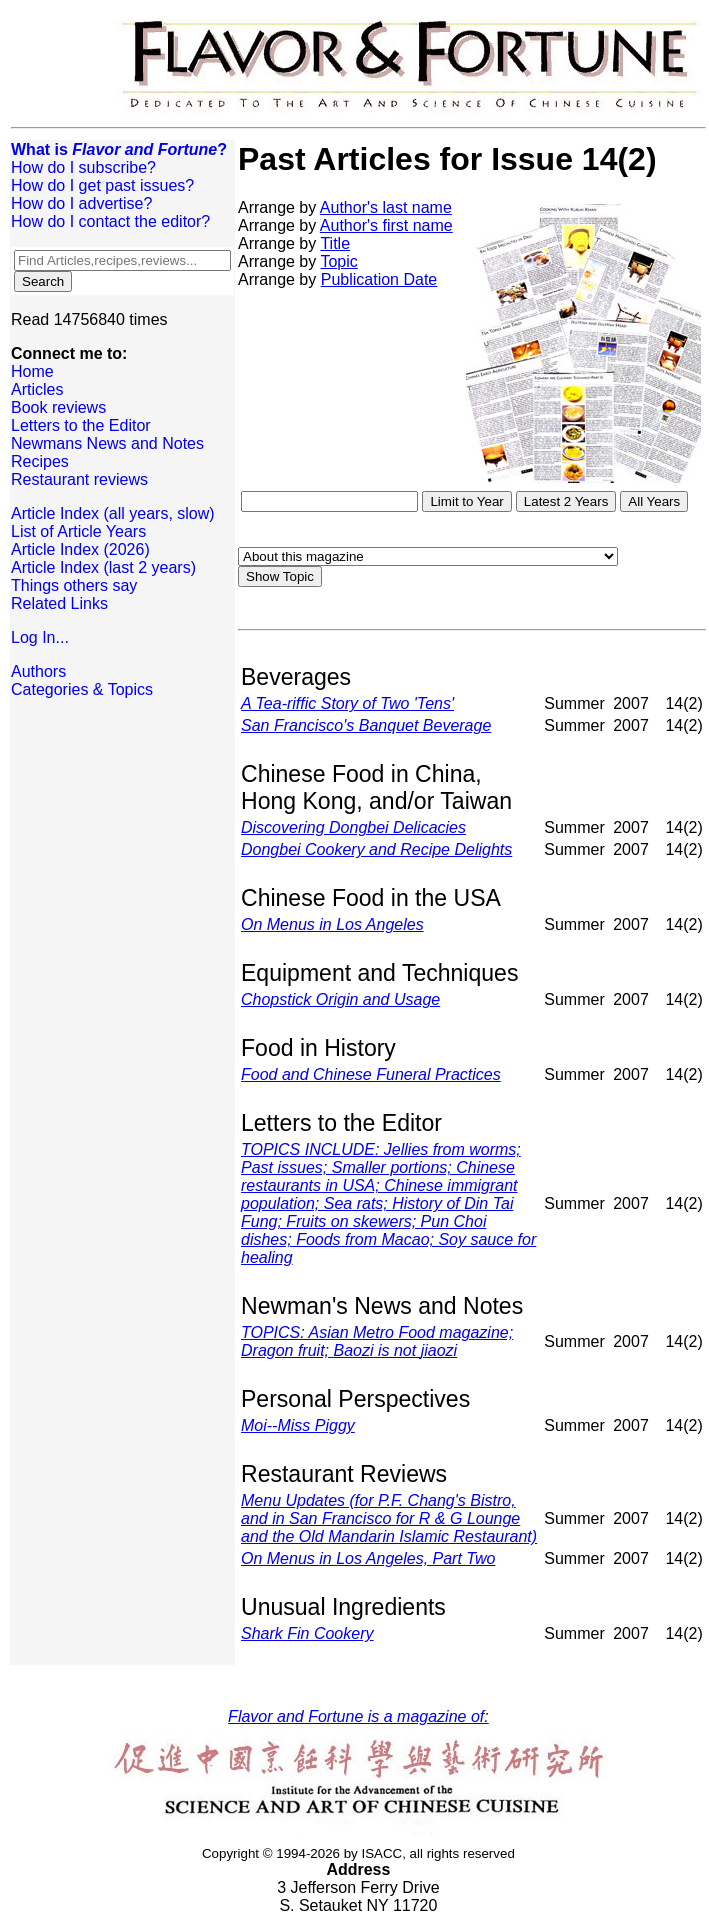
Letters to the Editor (81, 425)
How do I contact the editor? (110, 221)
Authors (38, 671)
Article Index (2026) (80, 549)
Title (335, 243)
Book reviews (58, 407)
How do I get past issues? (102, 185)
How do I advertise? (81, 203)
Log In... (40, 637)
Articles (37, 389)
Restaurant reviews (79, 479)
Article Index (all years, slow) (113, 513)
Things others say (74, 585)
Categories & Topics (82, 689)
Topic (338, 261)
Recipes (40, 461)
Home (32, 371)
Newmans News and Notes (107, 443)
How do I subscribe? (83, 167)
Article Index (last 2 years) (103, 567)
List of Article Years (78, 531)
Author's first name (386, 225)
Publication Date (379, 279)
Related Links (59, 603)
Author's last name (386, 207)
